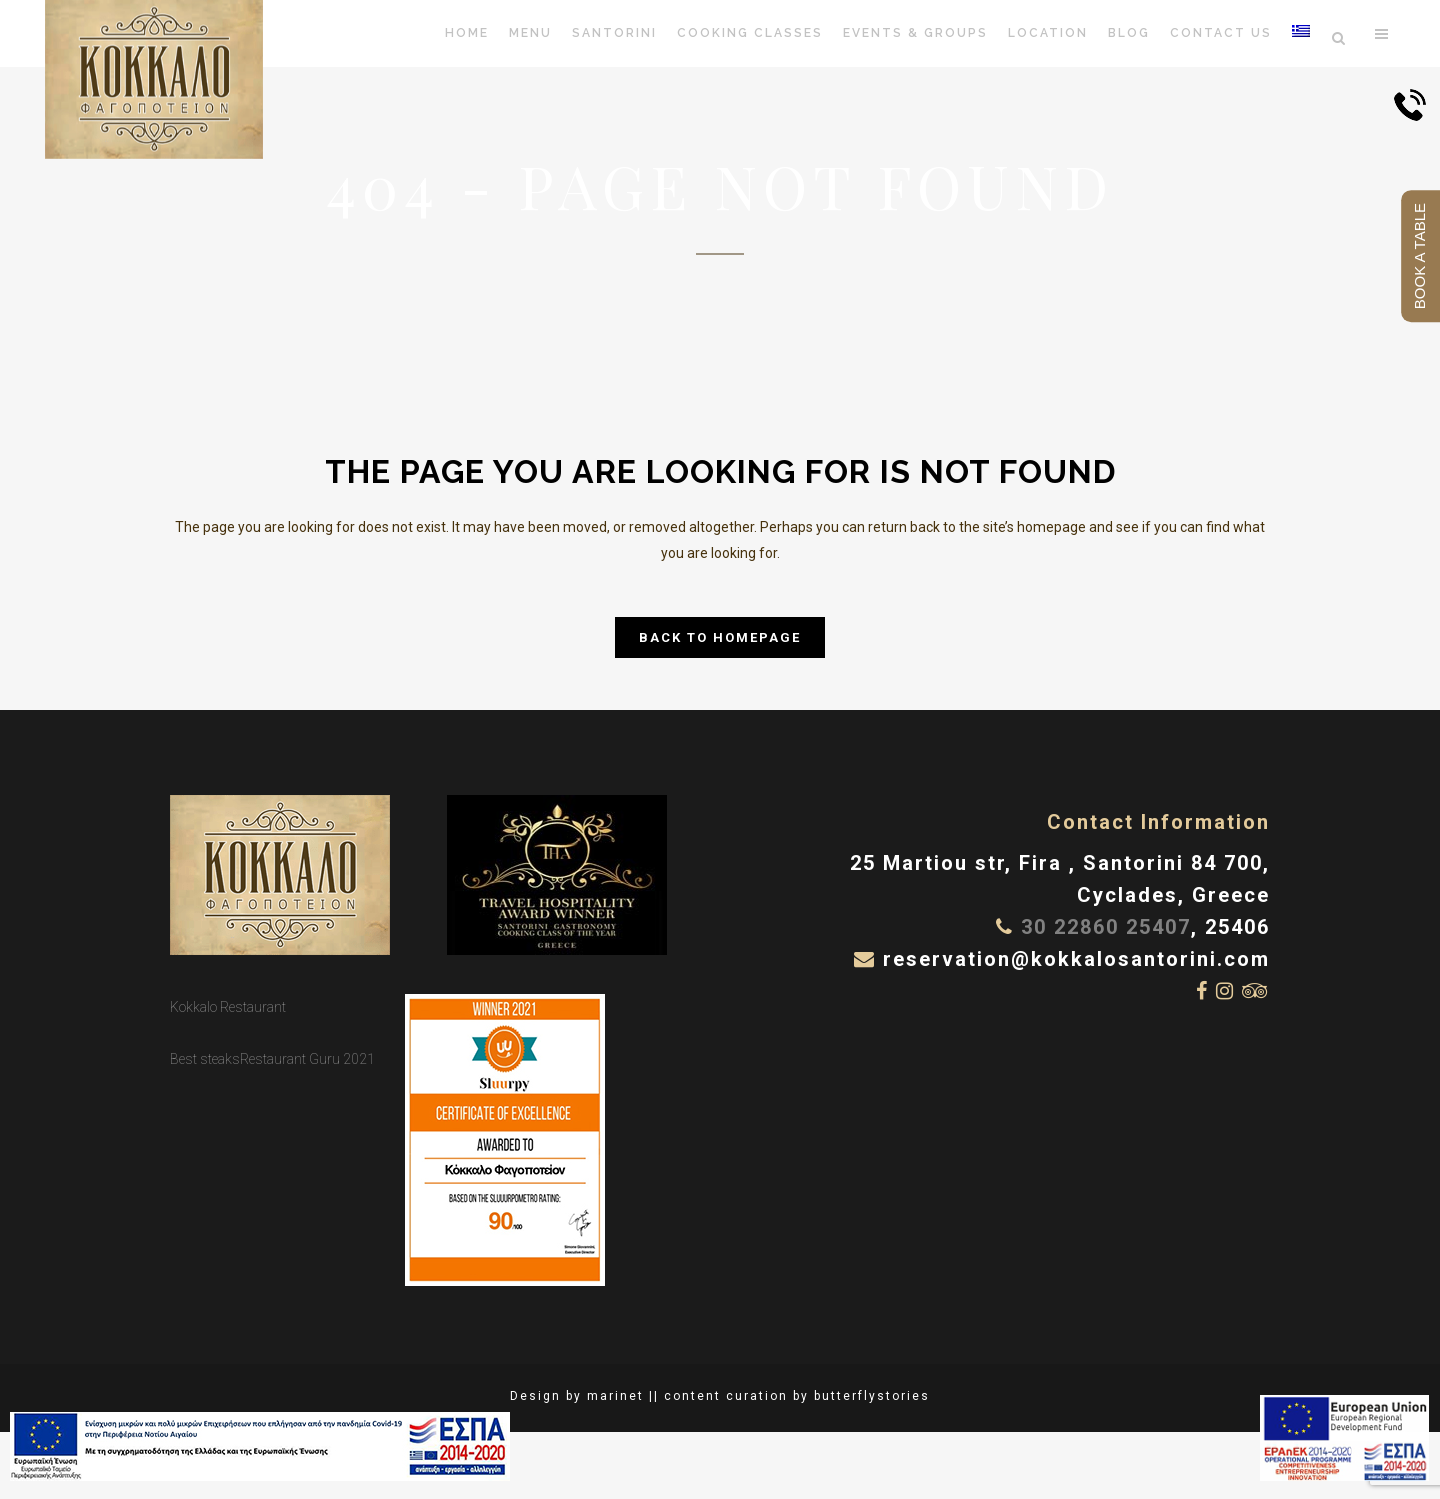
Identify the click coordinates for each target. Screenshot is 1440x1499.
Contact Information (1158, 822)
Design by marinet (577, 1396)
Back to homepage (720, 637)
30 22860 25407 (1106, 927)
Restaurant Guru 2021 (307, 1059)
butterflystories (872, 1396)
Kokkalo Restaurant (228, 1007)
